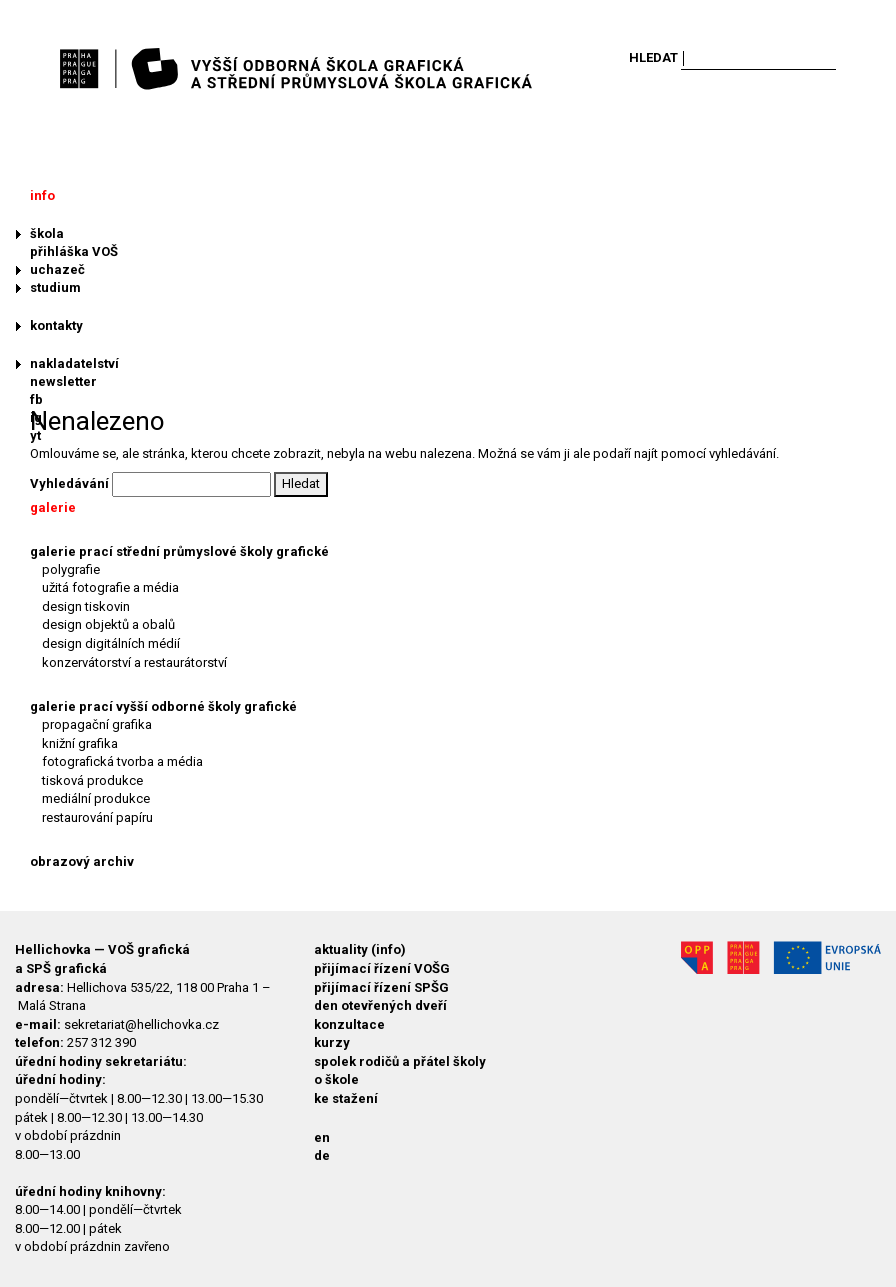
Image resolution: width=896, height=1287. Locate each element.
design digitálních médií (111, 643)
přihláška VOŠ (74, 251)
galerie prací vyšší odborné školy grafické (163, 706)
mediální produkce (96, 798)
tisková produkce (92, 780)
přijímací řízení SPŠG (381, 987)
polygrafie (71, 569)
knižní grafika (80, 743)
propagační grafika (97, 724)
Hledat (653, 57)
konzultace (349, 1024)
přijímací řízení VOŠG (382, 968)
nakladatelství (74, 363)
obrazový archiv (82, 861)
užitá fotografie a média (110, 587)
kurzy (332, 1042)
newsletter (63, 381)
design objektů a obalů (108, 624)
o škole (336, 1079)
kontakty (56, 325)
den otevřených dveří (380, 1005)
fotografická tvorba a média (122, 761)
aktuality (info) (360, 949)
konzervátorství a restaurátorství (134, 662)
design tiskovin (86, 606)
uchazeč (57, 269)
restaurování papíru (97, 817)
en (322, 1137)
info (42, 195)
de (322, 1155)
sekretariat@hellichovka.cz (141, 1024)
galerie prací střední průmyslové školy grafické (179, 551)
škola (47, 233)
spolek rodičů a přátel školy (400, 1061)
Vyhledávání (69, 483)
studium (55, 287)
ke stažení (346, 1098)
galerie (53, 507)
